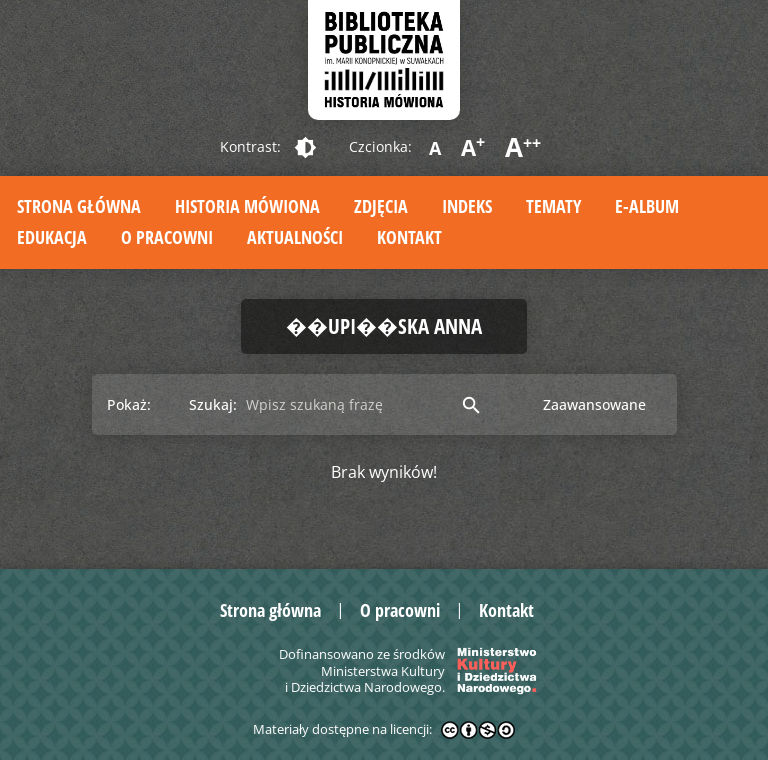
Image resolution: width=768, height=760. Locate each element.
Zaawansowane (594, 404)
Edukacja (52, 237)
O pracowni (167, 237)
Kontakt (409, 237)
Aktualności (295, 237)
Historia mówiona (247, 206)
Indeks (467, 206)
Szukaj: (213, 404)
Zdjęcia (381, 206)
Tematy (553, 206)
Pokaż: (129, 404)
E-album (647, 206)
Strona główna (79, 206)
